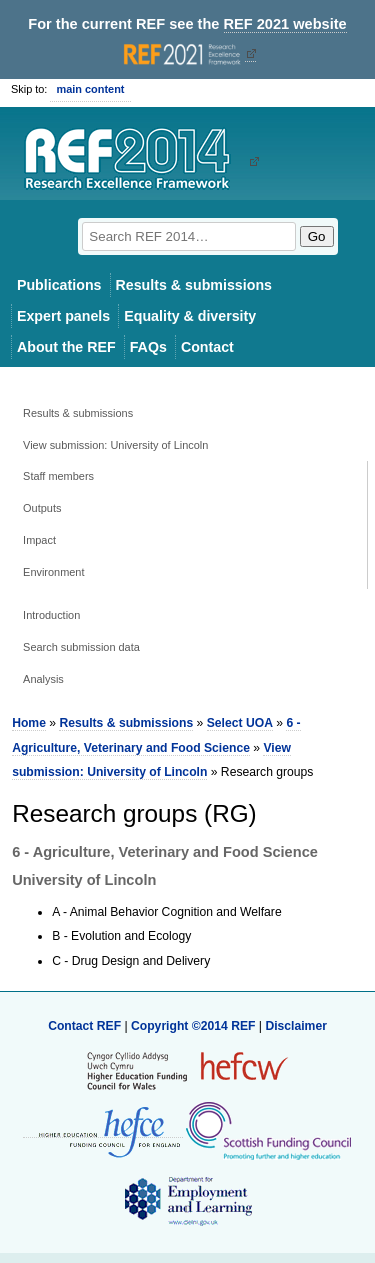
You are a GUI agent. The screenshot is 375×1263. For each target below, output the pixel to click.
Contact (207, 347)
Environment (53, 572)
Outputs (42, 508)
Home (29, 723)
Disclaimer (296, 1026)
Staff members (58, 476)
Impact (39, 540)
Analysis (43, 679)
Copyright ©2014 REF (195, 1026)
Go (317, 236)
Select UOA (240, 723)
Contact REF (84, 1026)
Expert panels (63, 316)
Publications (59, 285)
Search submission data (81, 647)
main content (90, 89)
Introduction (51, 615)
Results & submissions (194, 285)
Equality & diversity (190, 316)
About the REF (66, 347)
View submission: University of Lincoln (115, 445)
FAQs (148, 347)
